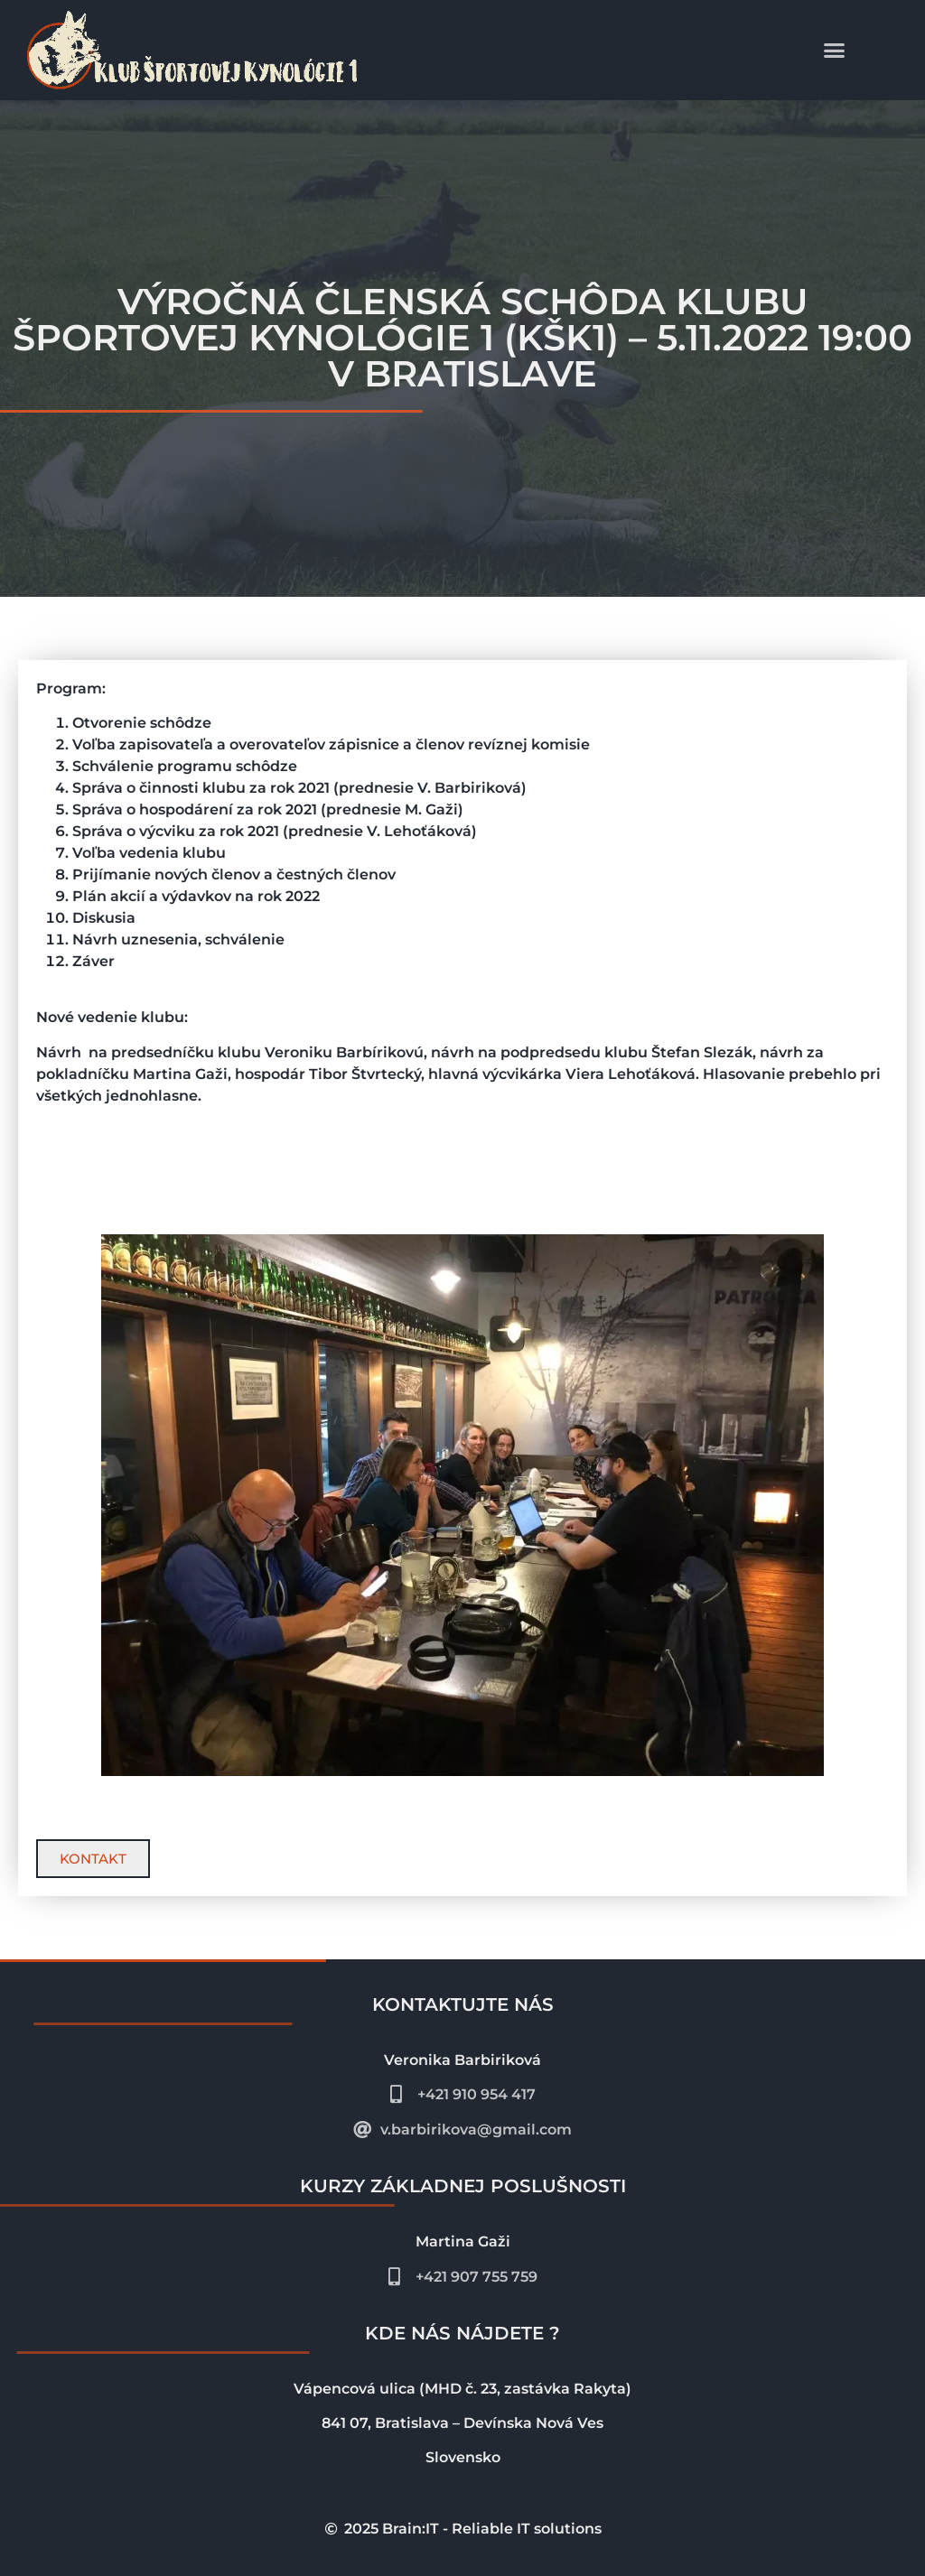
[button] (835, 50)
